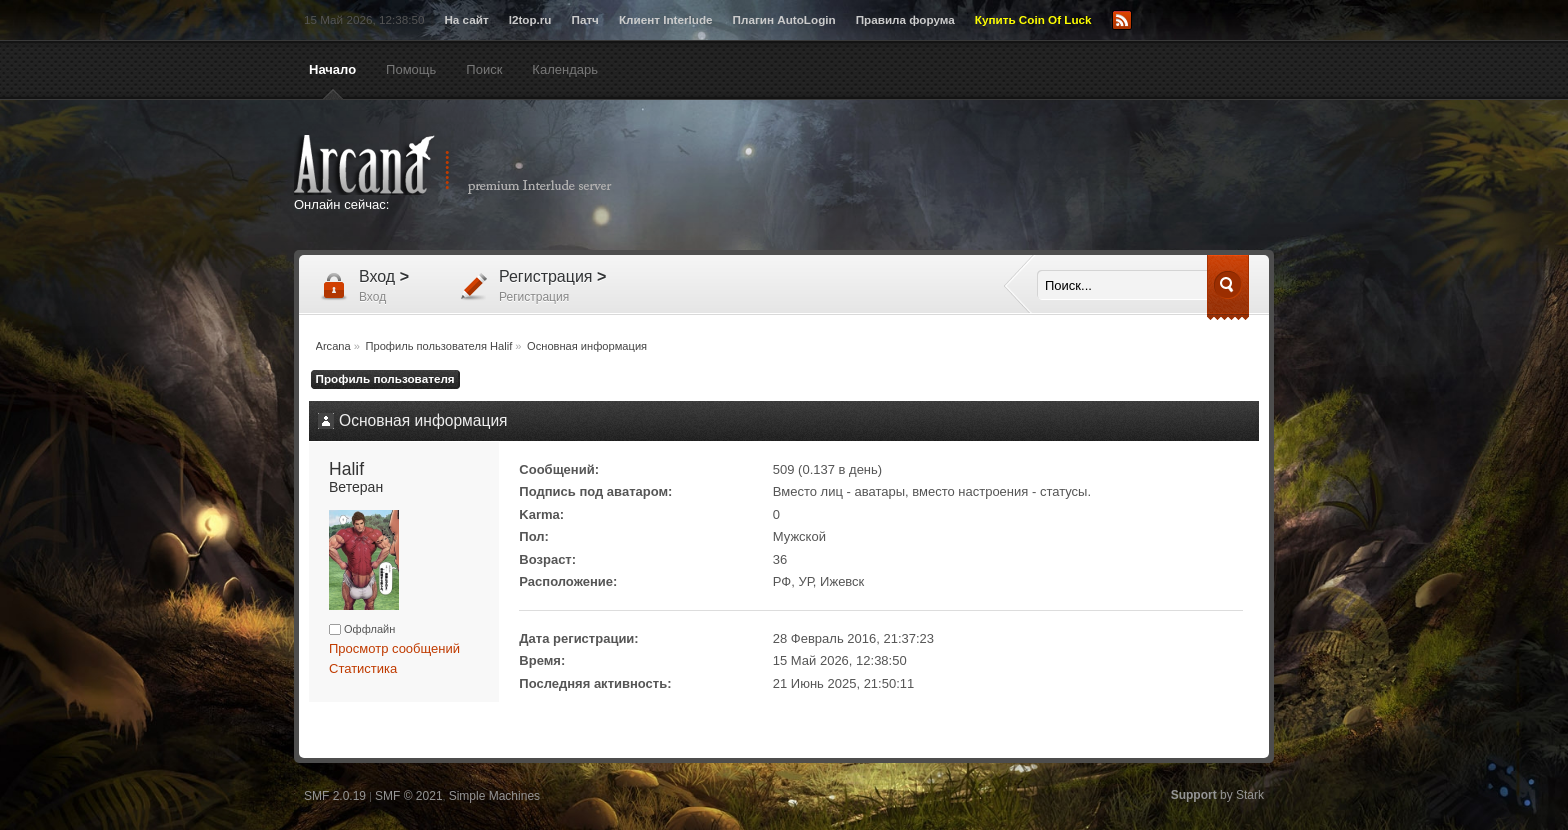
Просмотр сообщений (394, 648)
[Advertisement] (979, 177)
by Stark (1217, 795)
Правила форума (905, 19)
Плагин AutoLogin (784, 19)
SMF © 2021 (409, 796)
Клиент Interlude (666, 19)
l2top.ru (530, 19)
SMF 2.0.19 (335, 796)
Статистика (363, 668)
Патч (585, 19)
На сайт (466, 19)
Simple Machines (494, 796)
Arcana (474, 165)
